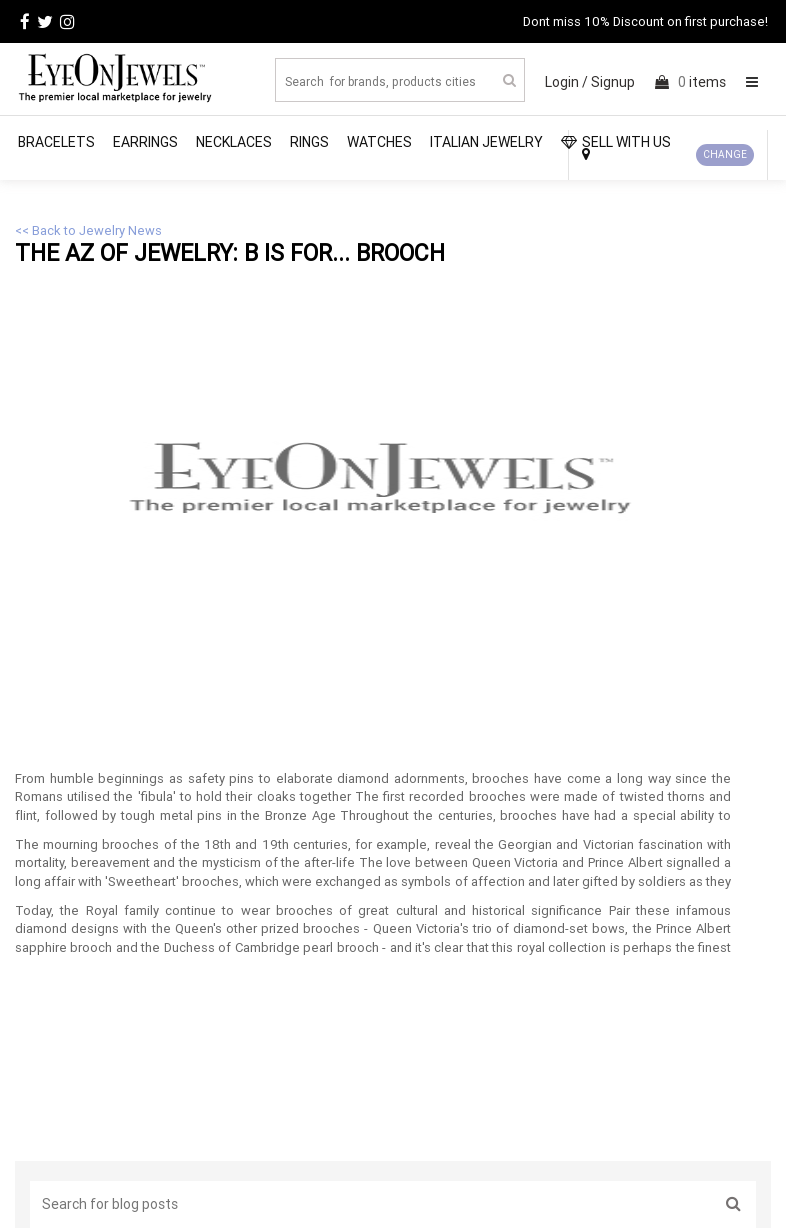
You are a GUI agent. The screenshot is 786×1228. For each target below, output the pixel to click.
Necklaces (234, 142)
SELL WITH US (616, 142)
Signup (613, 82)
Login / (566, 82)
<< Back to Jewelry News (88, 230)
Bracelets (56, 142)
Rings (309, 142)
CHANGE (725, 154)
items (690, 82)
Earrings (145, 142)
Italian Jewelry (486, 142)
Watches (379, 142)
